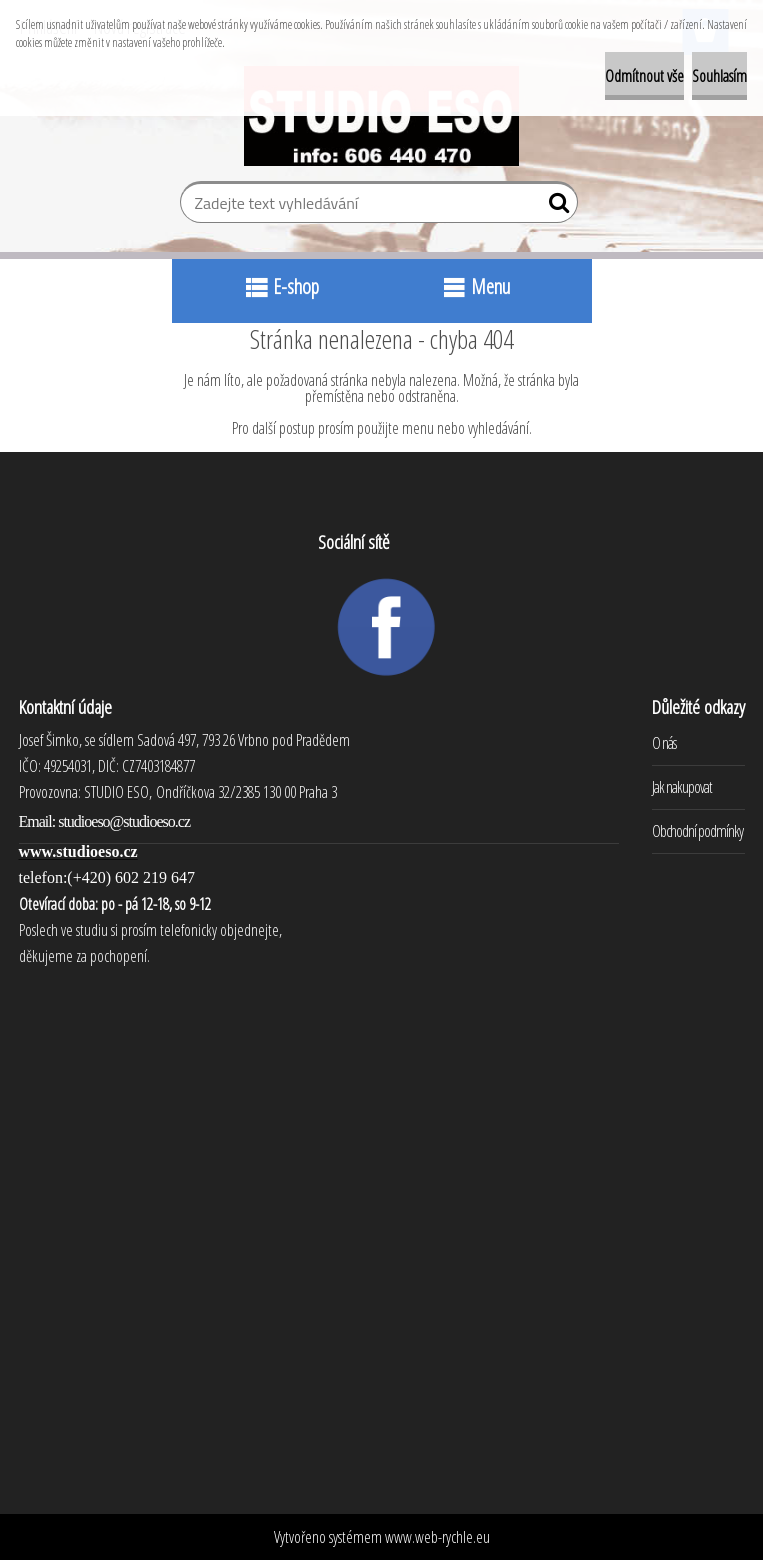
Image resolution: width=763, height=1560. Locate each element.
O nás (664, 743)
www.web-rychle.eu (437, 1537)
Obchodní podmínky (697, 831)
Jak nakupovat (682, 787)
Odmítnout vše (644, 76)
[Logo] (381, 116)
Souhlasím (719, 76)
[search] (554, 207)
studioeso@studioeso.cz (124, 821)
